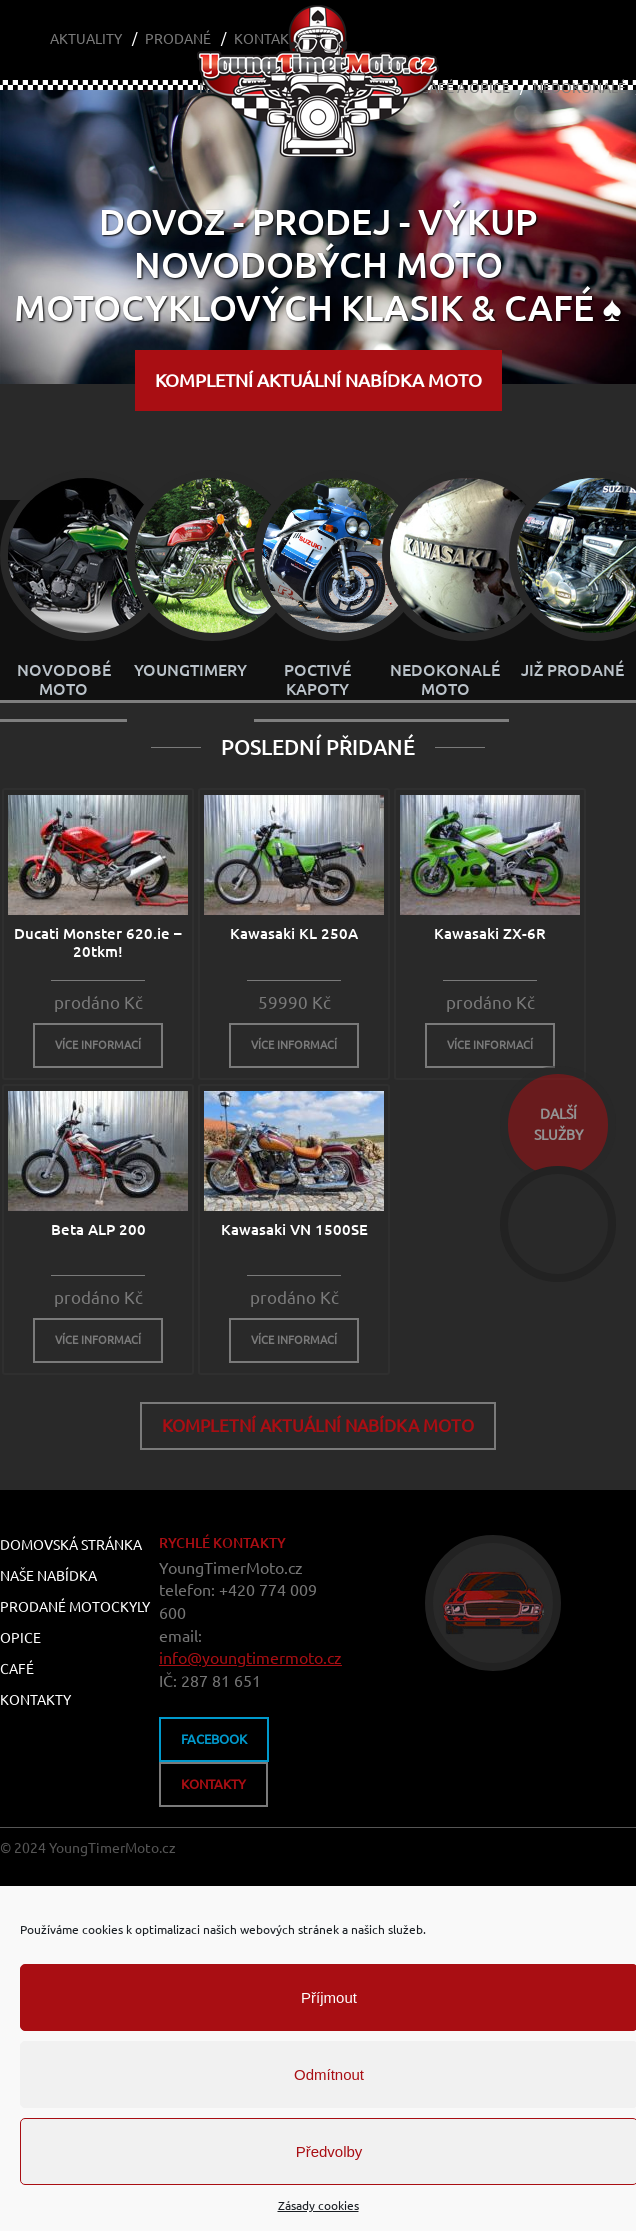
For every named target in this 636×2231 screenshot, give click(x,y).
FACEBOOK (214, 1740)
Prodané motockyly (75, 1608)
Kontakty (35, 1701)
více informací (98, 1046)
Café (17, 1670)
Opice (20, 1639)
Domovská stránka (71, 1546)
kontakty (213, 1785)
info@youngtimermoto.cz (250, 1659)
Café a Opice (465, 88)
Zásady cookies (318, 2205)
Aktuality (86, 39)
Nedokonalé (579, 88)
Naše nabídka (48, 1577)
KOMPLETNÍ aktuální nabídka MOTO (318, 380)
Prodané (178, 39)
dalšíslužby (558, 1124)
